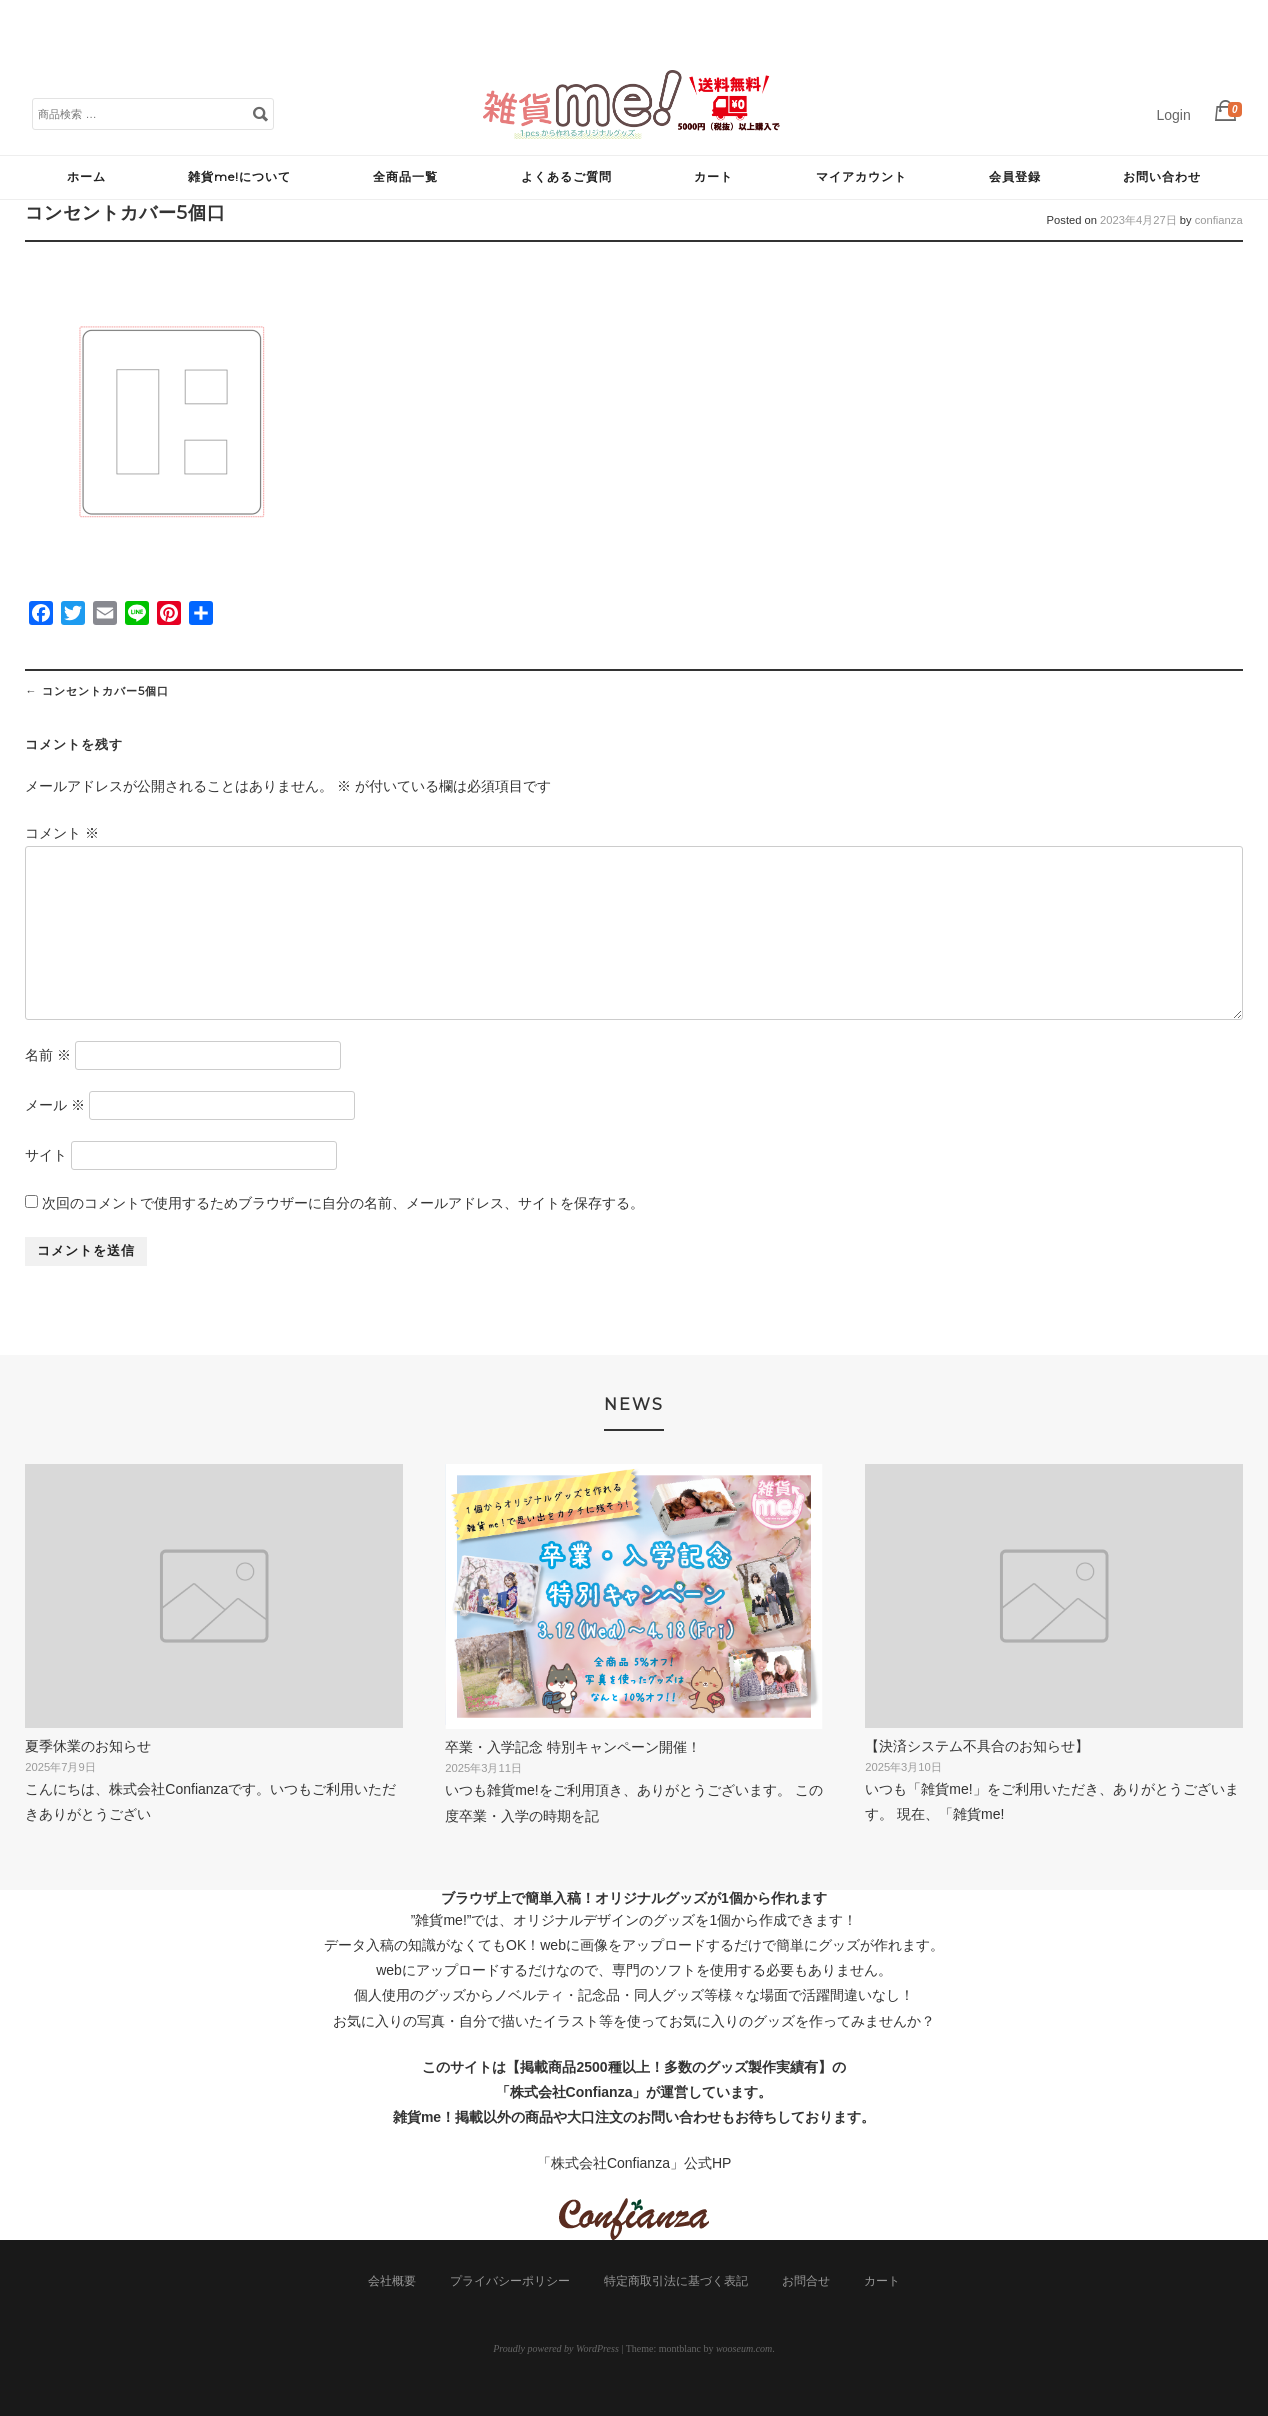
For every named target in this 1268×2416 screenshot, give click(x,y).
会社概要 (392, 2281)
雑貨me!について (239, 176)
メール (55, 1105)
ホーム (86, 176)
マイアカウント (861, 176)
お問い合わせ (1162, 176)
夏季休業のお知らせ (88, 1746)
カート (713, 176)
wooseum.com (744, 2348)
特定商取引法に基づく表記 (676, 2281)
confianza (1219, 220)
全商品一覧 (405, 176)
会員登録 (1015, 176)
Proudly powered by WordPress (556, 2348)
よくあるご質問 (566, 176)
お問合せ (806, 2281)
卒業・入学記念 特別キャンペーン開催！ (573, 1747)
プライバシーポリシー (510, 2281)
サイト (46, 1155)
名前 (48, 1055)
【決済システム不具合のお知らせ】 (977, 1746)
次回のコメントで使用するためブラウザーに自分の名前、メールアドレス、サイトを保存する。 (343, 1203)
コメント (62, 833)
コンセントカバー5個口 (96, 691)
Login (1174, 115)
